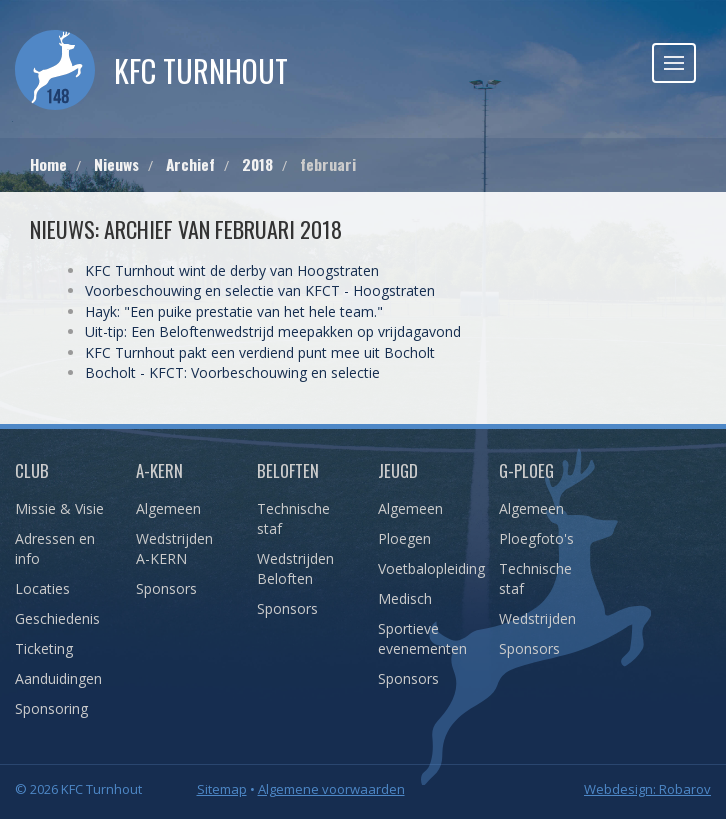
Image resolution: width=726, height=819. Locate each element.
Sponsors (166, 588)
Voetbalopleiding (423, 568)
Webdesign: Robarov (647, 789)
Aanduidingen (58, 678)
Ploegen (404, 538)
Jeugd (398, 470)
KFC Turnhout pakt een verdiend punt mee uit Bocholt (260, 352)
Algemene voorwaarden (331, 789)
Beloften (288, 470)
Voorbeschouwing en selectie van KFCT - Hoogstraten (260, 290)
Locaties (42, 588)
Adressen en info (55, 548)
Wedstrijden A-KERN (174, 548)
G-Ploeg (526, 470)
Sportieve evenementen (422, 638)
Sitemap (222, 789)
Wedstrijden (537, 618)
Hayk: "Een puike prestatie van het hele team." (234, 311)
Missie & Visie (59, 508)
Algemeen (168, 508)
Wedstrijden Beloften (295, 568)
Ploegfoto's (536, 538)
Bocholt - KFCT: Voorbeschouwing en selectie (232, 372)
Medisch (405, 598)
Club (32, 470)
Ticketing (44, 648)
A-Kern (159, 470)
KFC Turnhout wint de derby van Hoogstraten (232, 270)
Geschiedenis (57, 618)
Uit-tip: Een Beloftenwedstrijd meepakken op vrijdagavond (273, 331)
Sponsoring (51, 708)
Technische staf (293, 518)
